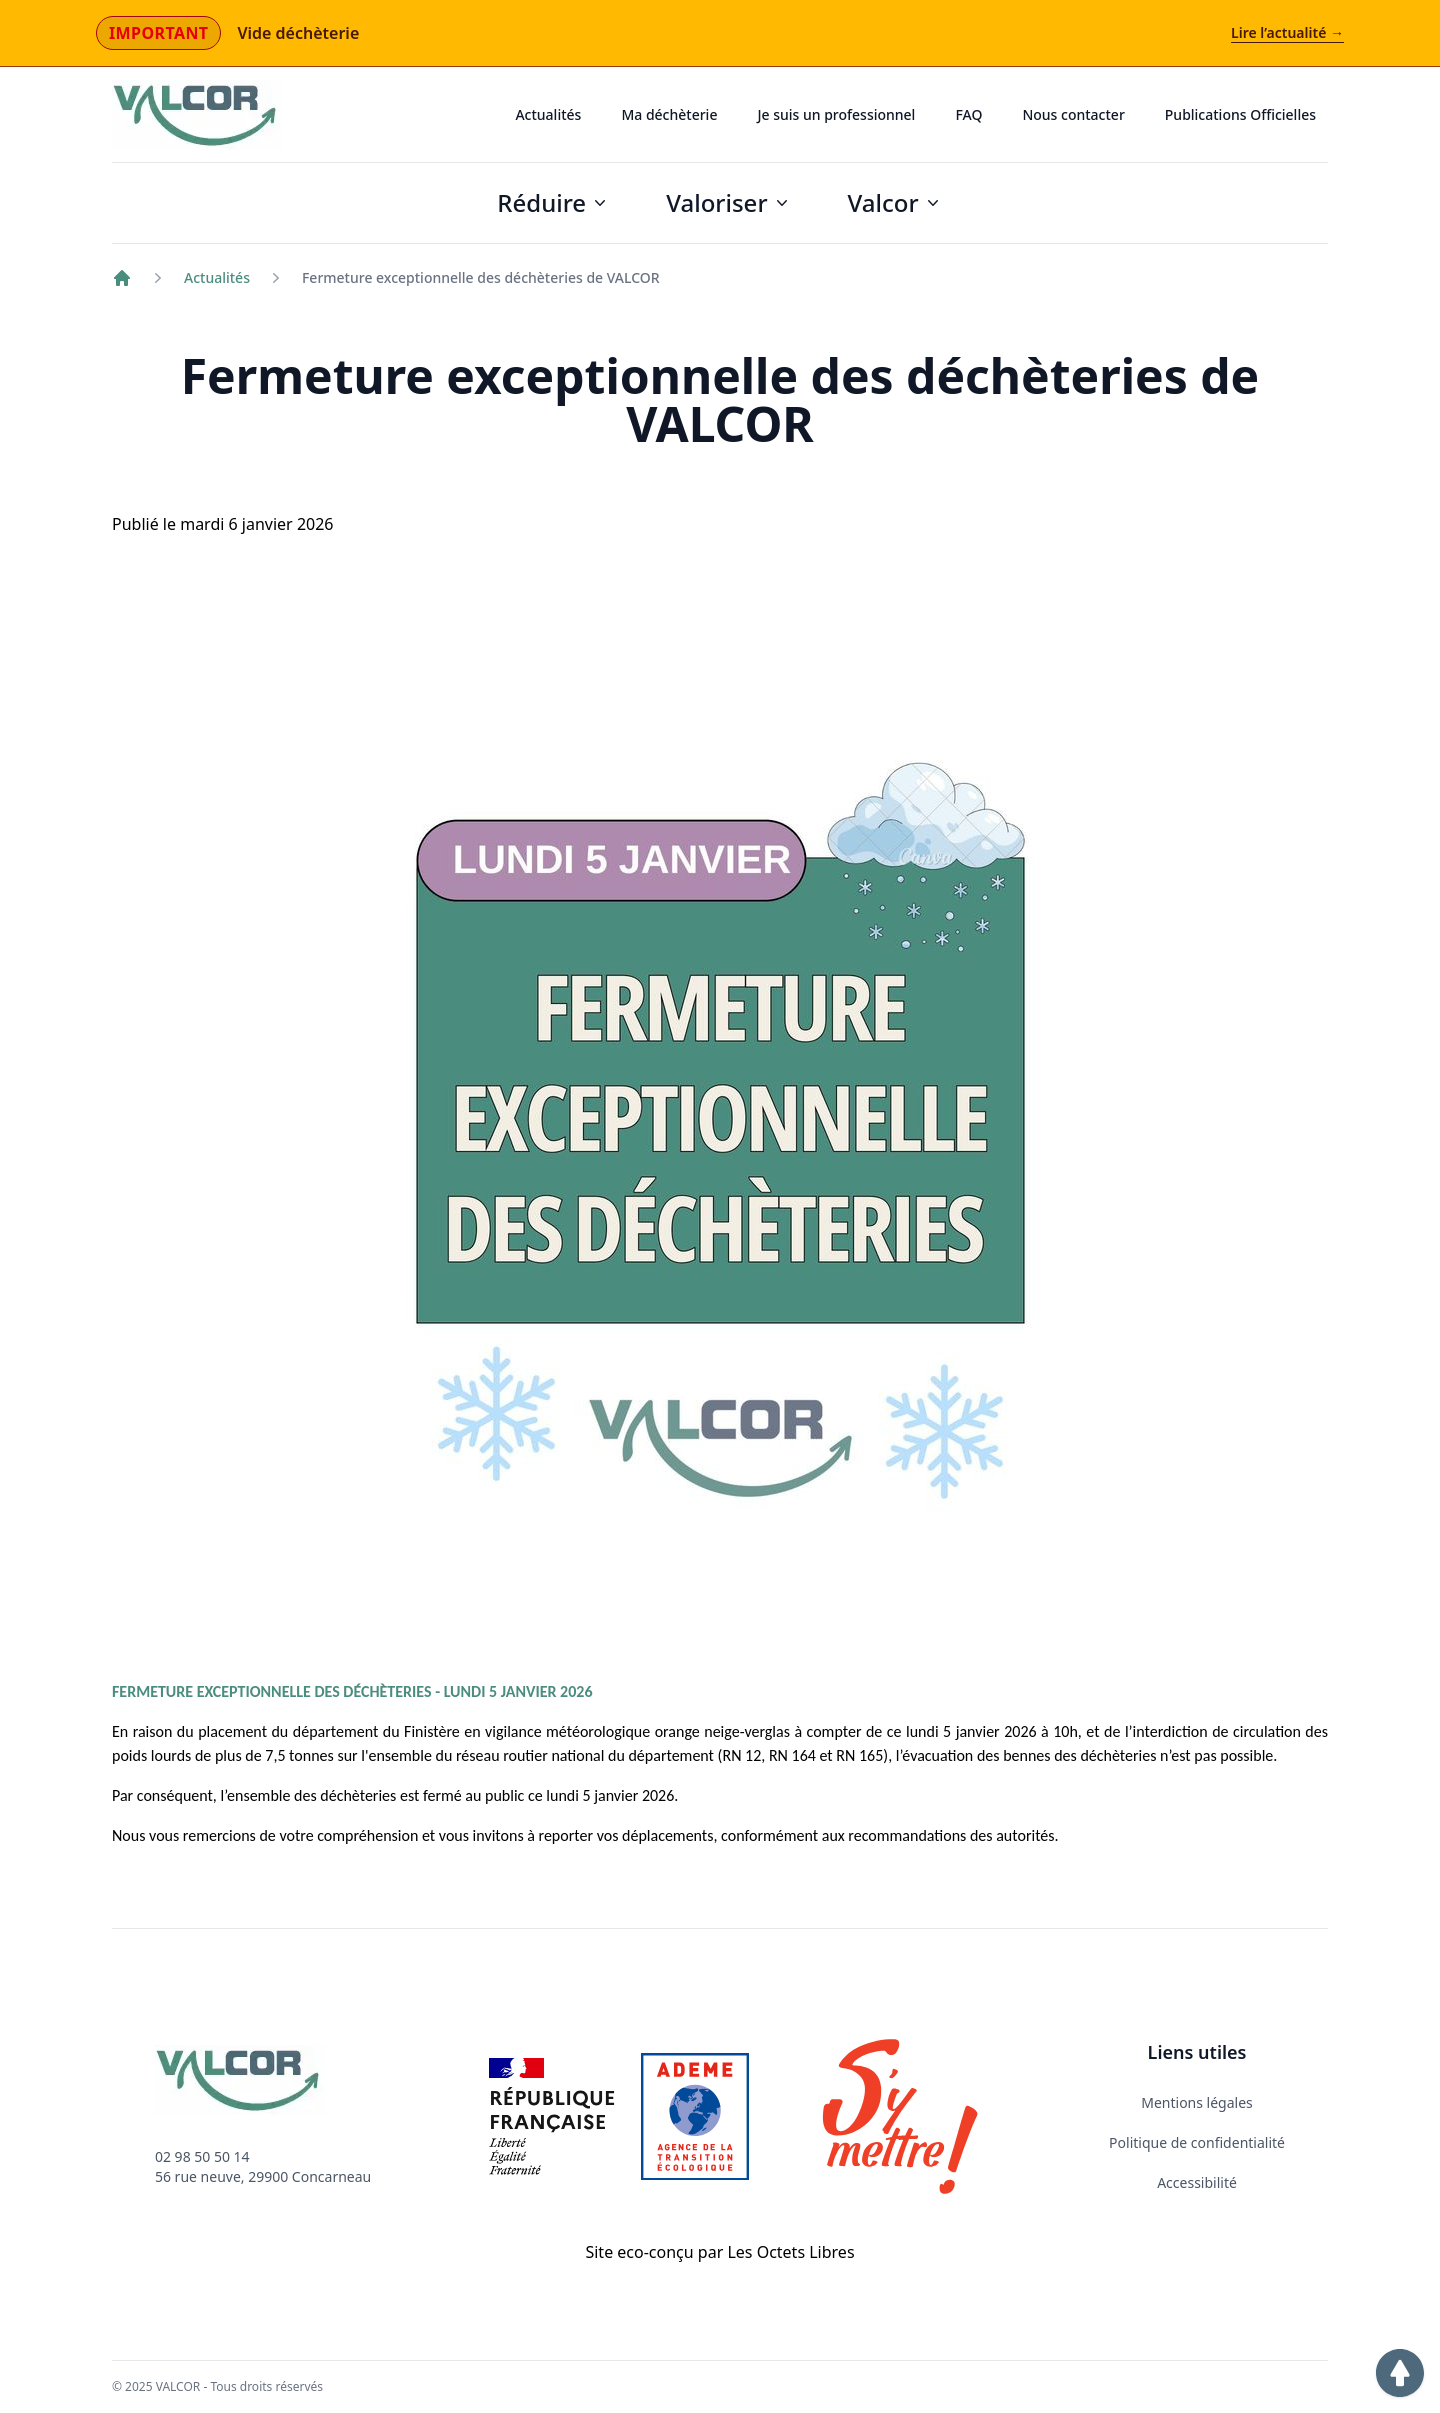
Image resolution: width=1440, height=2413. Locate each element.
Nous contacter (1073, 114)
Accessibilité (1197, 2182)
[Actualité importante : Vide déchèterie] (720, 33)
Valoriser (728, 202)
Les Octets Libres (790, 2252)
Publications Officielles (1240, 114)
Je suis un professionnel (836, 114)
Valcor (895, 202)
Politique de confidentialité (1197, 2142)
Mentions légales (1197, 2102)
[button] (1400, 2373)
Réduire (553, 202)
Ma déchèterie (669, 114)
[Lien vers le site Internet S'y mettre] (900, 2116)
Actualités (548, 114)
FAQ (968, 114)
